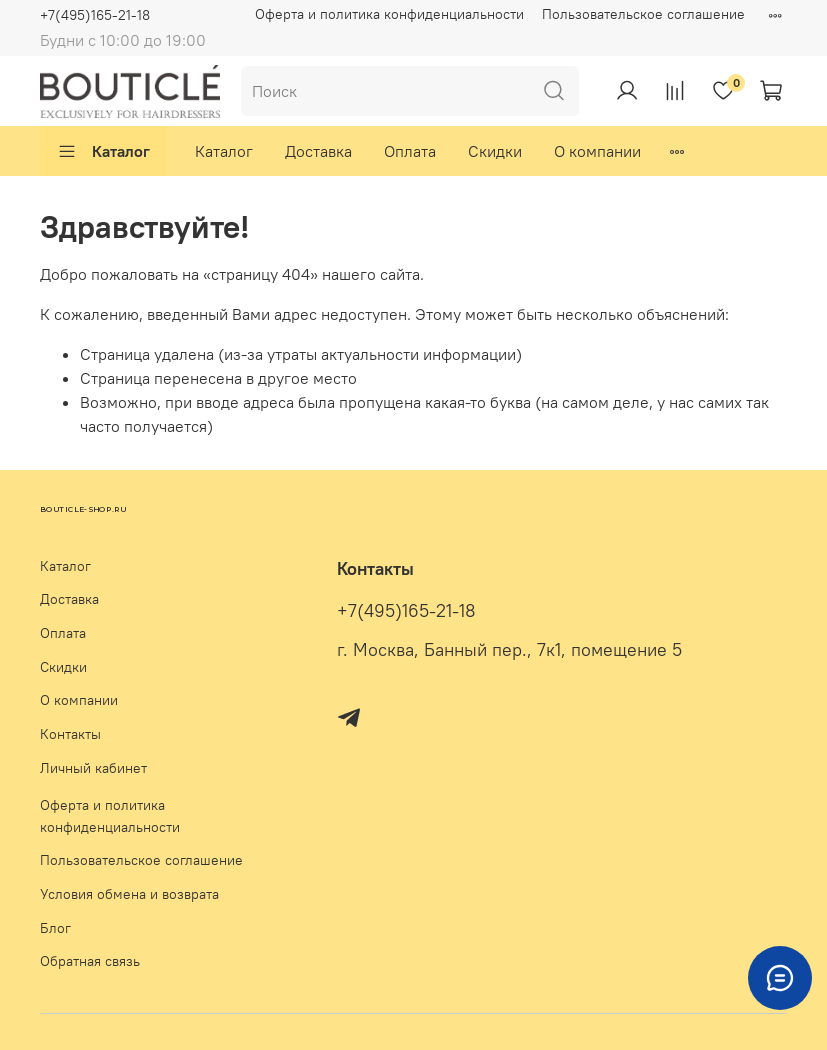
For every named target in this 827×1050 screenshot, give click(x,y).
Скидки (495, 151)
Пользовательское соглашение (643, 14)
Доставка (318, 151)
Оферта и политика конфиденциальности (389, 14)
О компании (597, 151)
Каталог (103, 151)
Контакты (70, 734)
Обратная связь (90, 961)
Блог (55, 928)
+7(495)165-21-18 (95, 15)
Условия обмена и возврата (129, 894)
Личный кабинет (93, 768)
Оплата (410, 151)
